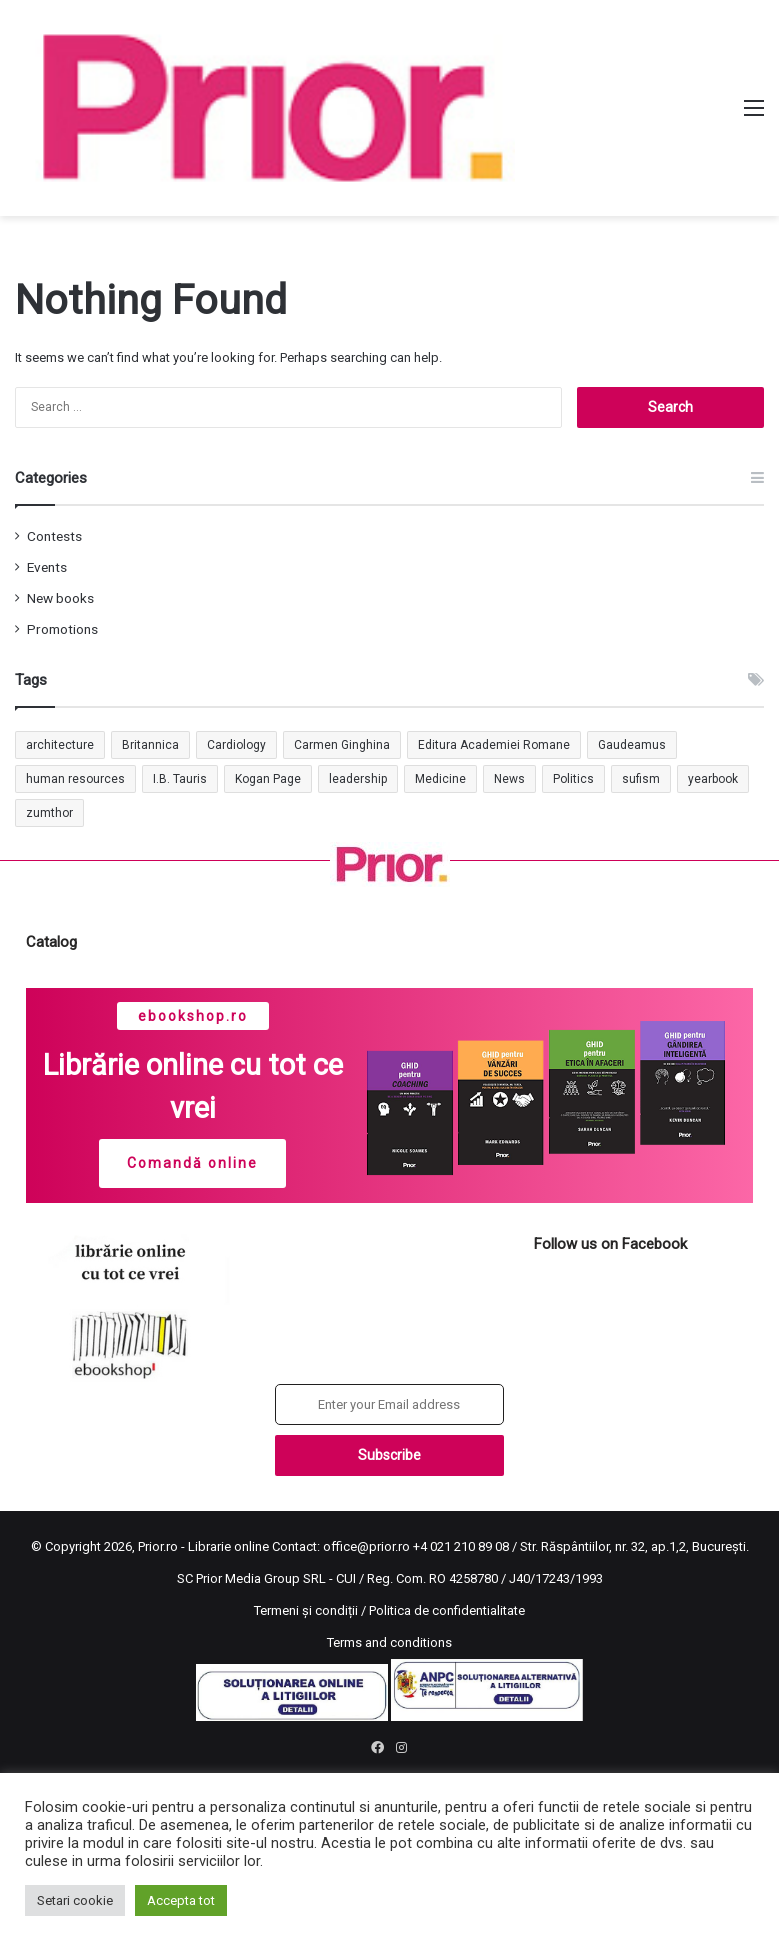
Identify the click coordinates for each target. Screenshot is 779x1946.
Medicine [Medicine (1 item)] (440, 779)
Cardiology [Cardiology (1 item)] (236, 745)
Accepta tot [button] (181, 1900)
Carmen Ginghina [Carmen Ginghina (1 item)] (342, 745)
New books (60, 598)
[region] (389, 1095)
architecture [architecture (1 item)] (60, 745)
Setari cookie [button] (75, 1900)
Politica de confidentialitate (447, 1610)
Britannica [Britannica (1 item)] (150, 745)
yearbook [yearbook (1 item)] (713, 779)
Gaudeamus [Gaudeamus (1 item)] (632, 745)
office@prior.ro (366, 1546)
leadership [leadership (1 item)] (358, 779)
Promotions (62, 629)
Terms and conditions (389, 1642)
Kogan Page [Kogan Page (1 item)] (268, 779)
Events (47, 567)
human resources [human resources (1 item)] (75, 779)
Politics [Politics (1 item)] (573, 779)
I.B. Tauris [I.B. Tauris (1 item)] (180, 779)
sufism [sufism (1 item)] (641, 779)
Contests (54, 536)
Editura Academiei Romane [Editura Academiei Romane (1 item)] (494, 745)
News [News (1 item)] (509, 779)
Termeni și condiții (306, 1610)
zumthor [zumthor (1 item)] (49, 813)
